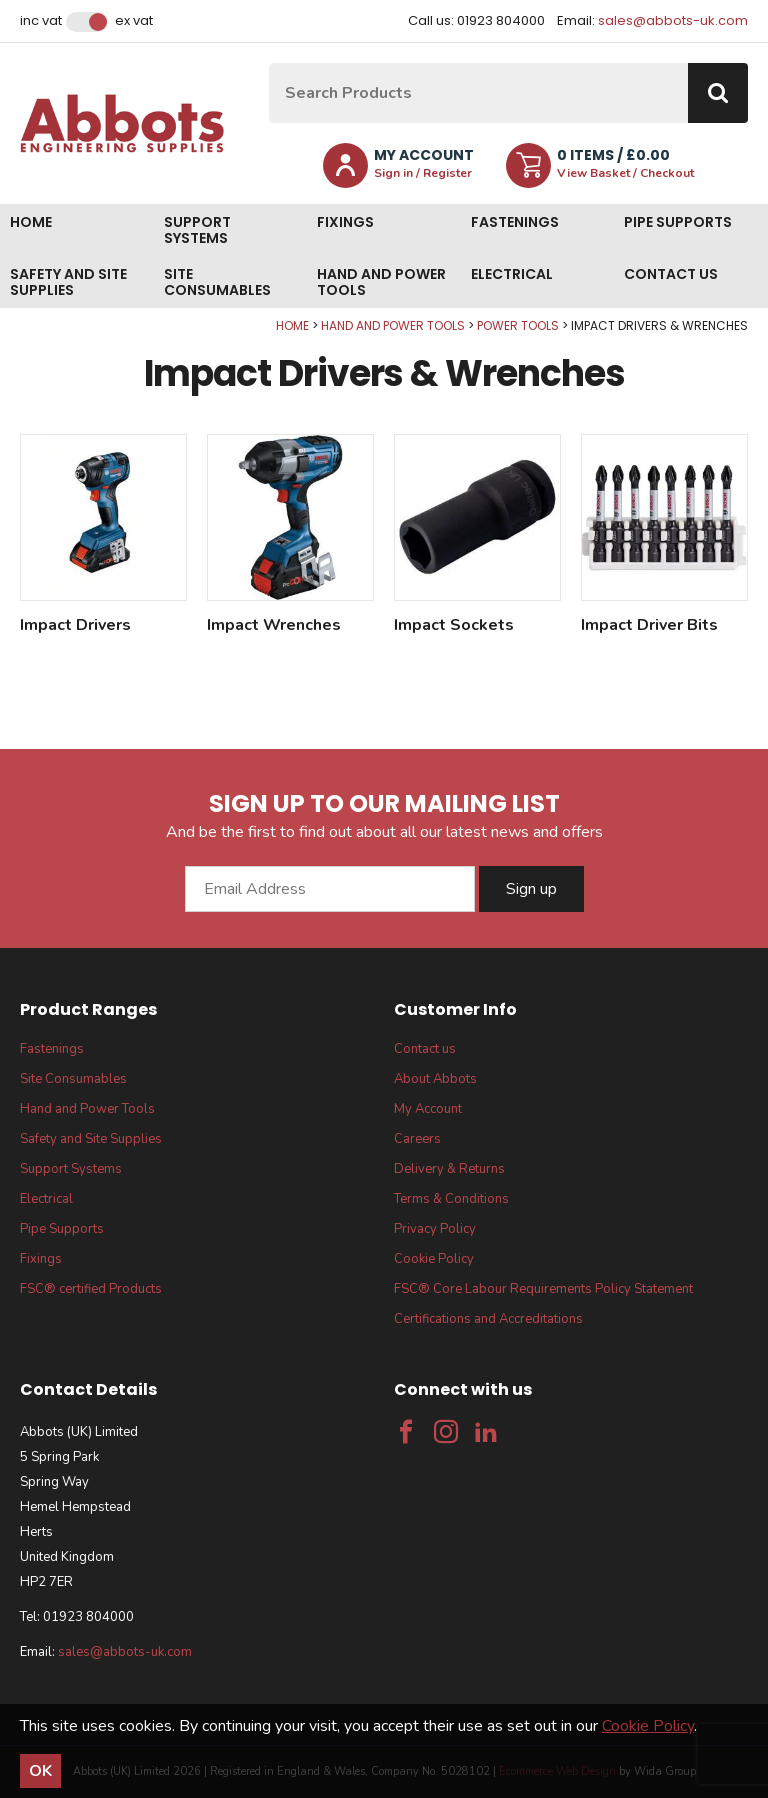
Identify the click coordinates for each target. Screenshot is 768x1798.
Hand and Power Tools (381, 282)
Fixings (345, 222)
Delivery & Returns (449, 1169)
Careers (417, 1139)
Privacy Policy (435, 1229)
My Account (428, 1109)
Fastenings (515, 222)
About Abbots (435, 1079)
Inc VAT (41, 21)
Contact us (671, 274)
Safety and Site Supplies (68, 282)
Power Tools (518, 325)
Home (31, 222)
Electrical (512, 274)
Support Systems (197, 230)
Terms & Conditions (451, 1199)
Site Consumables (217, 282)
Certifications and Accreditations (488, 1319)
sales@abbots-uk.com (673, 20)
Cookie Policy (434, 1259)
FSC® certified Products (91, 1289)
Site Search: (269, 63)
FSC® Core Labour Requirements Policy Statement (543, 1289)
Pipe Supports (678, 222)
